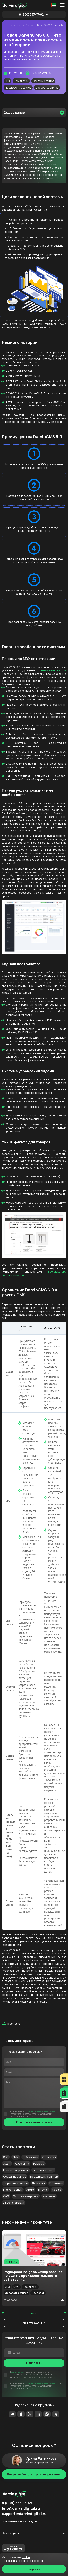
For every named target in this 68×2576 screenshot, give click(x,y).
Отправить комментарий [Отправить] (34, 2122)
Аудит (7, 2163)
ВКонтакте (56, 2183)
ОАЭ (6, 2196)
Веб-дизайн (21, 81)
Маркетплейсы (12, 2189)
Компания (49, 2196)
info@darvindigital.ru (21, 2508)
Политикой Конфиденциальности (43, 2111)
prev (3, 2313)
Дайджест (38, 2183)
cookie (26, 2557)
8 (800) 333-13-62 (31, 14)
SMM (16, 2157)
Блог (19, 25)
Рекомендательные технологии (23, 2560)
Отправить (34, 2363)
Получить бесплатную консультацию (34, 2474)
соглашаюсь (17, 2372)
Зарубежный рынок (25, 2196)
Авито (30, 2189)
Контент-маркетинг (15, 2170)
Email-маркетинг (43, 2170)
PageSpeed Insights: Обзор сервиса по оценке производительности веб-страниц (33, 2276)
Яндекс (43, 2189)
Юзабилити (22, 2163)
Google (56, 2189)
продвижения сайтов (52, 670)
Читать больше (34, 2323)
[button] (32, 2313)
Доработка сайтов (46, 87)
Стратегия (49, 2157)
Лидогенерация (13, 2203)
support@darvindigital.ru (24, 2514)
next (65, 2313)
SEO (7, 81)
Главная (8, 25)
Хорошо (34, 2569)
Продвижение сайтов (18, 87)
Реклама (38, 2163)
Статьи (29, 25)
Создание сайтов (43, 81)
